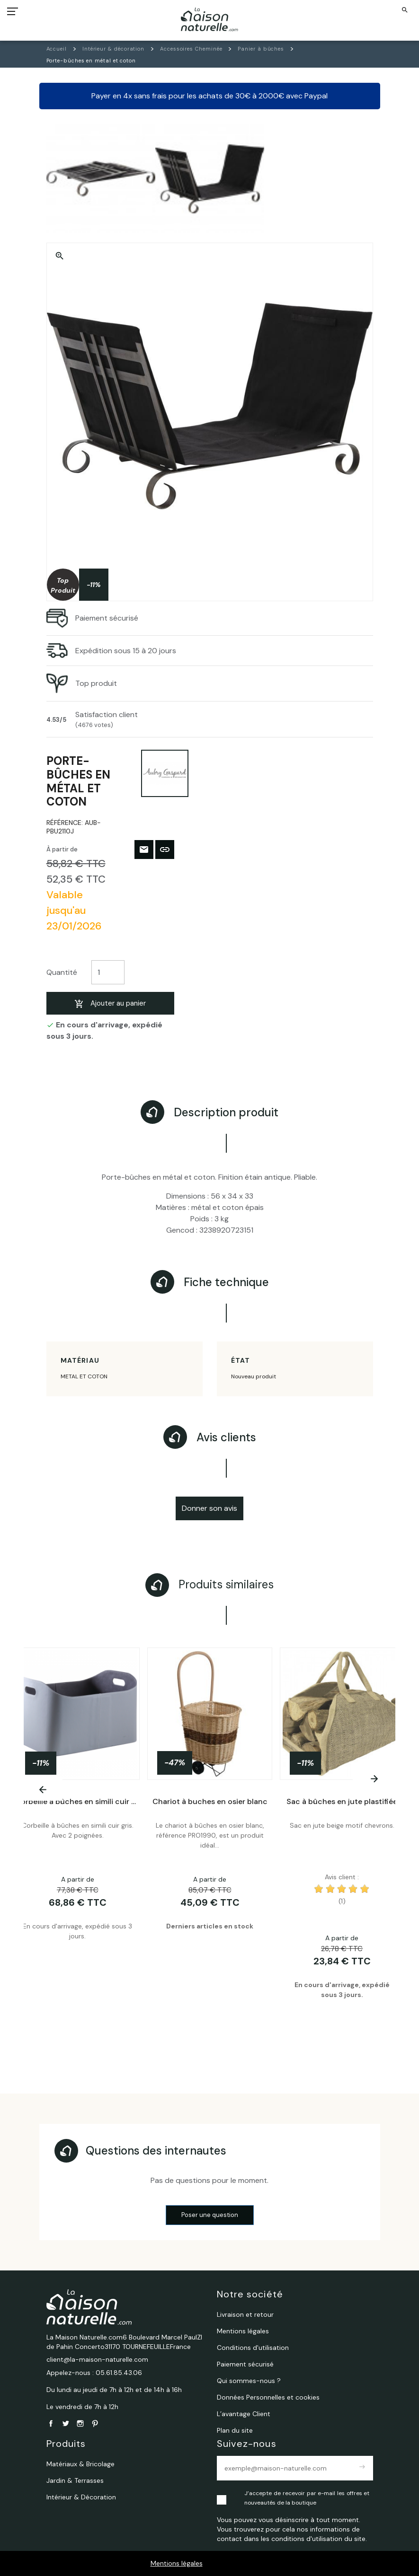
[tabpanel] (210, 1843)
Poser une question (209, 2215)
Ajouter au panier (110, 1003)
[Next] (374, 1779)
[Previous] (43, 1790)
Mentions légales (177, 2563)
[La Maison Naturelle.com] (209, 19)
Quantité (61, 972)
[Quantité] (108, 972)
